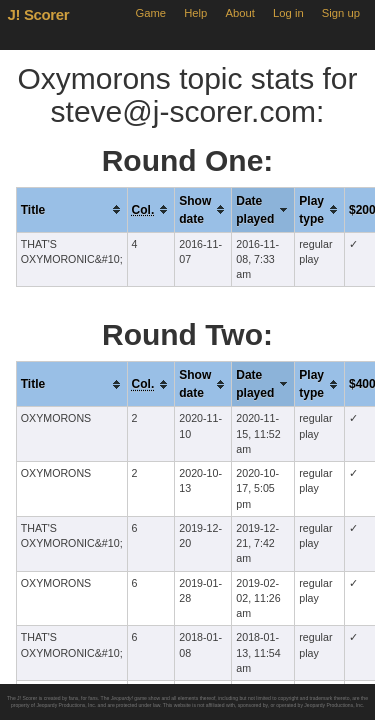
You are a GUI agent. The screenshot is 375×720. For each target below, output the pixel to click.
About (240, 13)
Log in (288, 13)
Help (195, 13)
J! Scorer (39, 14)
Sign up (341, 13)
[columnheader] (71, 209)
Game (150, 13)
